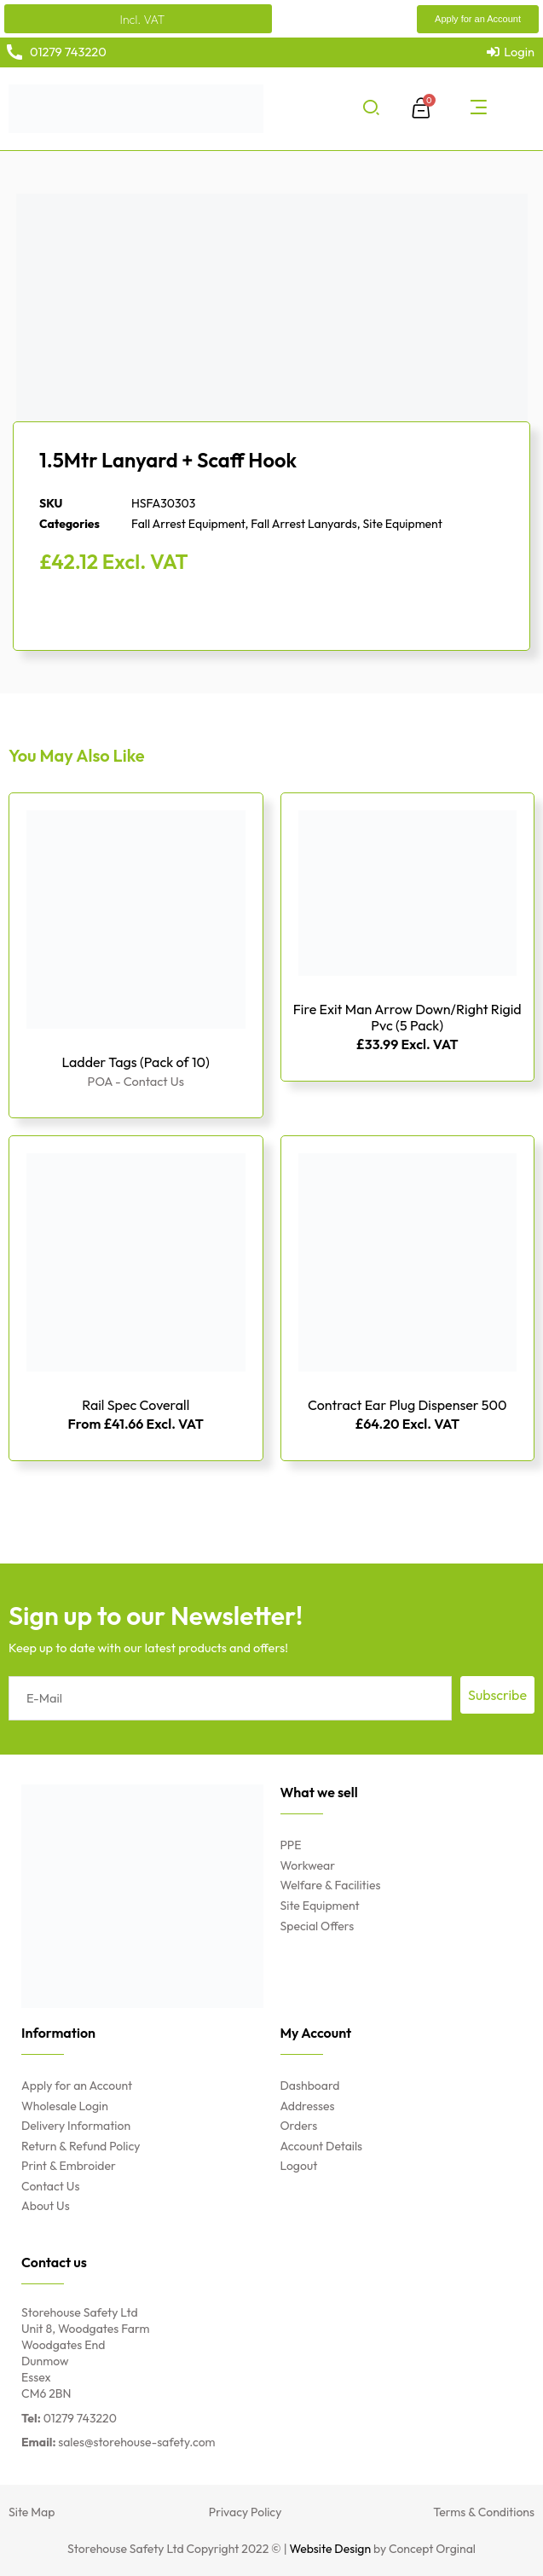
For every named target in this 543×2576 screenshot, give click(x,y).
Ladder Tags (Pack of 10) (136, 1061)
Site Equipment (402, 523)
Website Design (331, 2548)
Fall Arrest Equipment (188, 523)
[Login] (510, 52)
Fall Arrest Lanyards (304, 523)
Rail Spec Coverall (135, 1404)
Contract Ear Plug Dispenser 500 (407, 1404)
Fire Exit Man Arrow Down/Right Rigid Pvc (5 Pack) (407, 1017)
